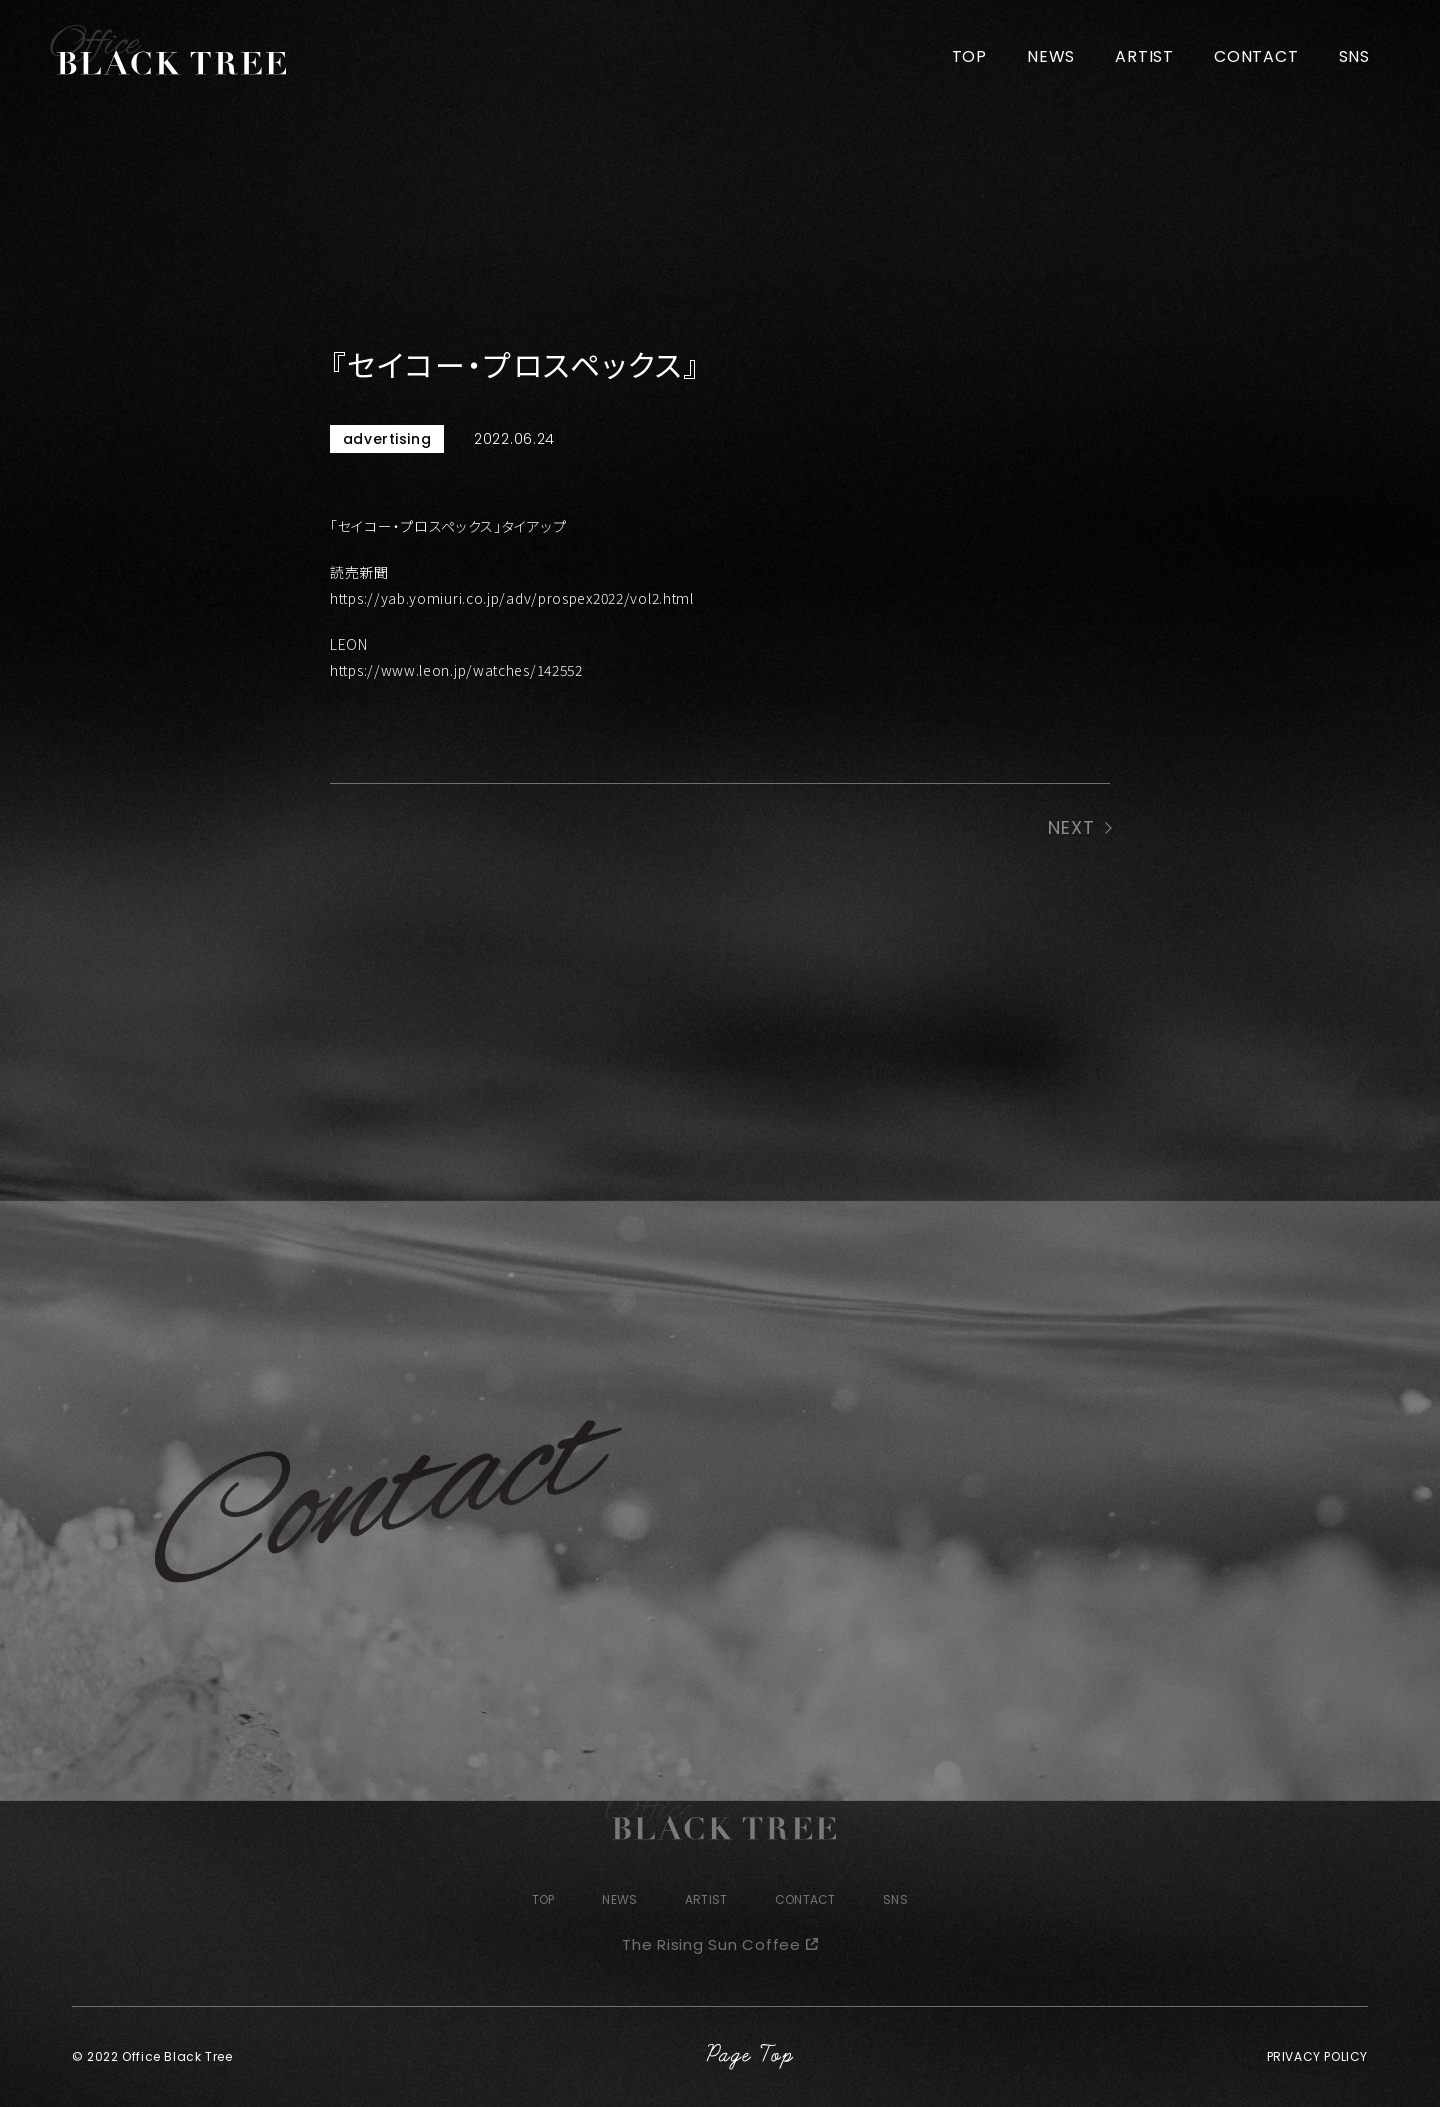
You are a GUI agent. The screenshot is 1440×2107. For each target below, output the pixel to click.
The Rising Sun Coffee (711, 1944)
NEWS (1051, 56)
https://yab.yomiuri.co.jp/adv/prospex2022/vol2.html (512, 598)
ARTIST (1144, 56)
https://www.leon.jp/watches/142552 (456, 670)
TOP (969, 56)
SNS (1354, 56)
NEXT (1071, 827)
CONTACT (1256, 56)
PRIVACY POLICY (1317, 2056)
